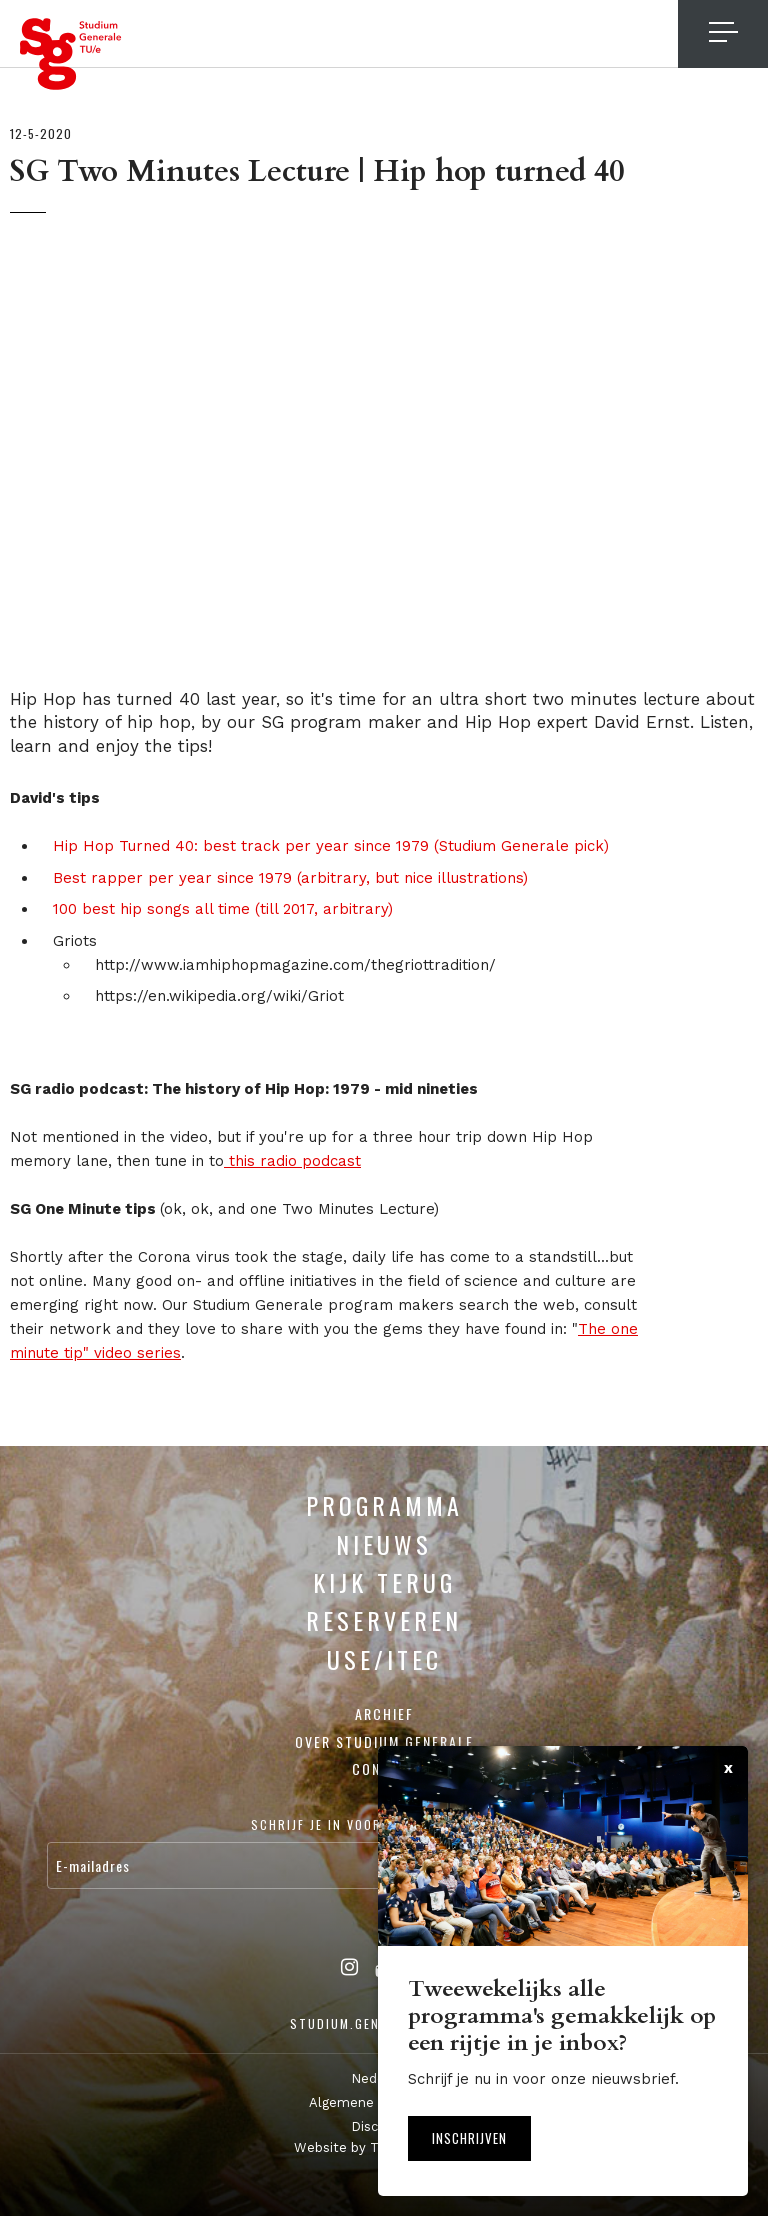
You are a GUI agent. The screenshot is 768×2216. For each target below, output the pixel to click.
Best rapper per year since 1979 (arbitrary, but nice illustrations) (290, 878)
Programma (384, 1505)
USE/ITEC (384, 1659)
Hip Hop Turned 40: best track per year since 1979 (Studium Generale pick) (331, 846)
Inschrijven (469, 2138)
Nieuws (384, 1544)
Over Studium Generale (384, 1741)
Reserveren (384, 1620)
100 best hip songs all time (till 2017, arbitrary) (223, 909)
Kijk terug (384, 1582)
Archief (384, 1713)
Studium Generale (71, 54)
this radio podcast (292, 1161)
